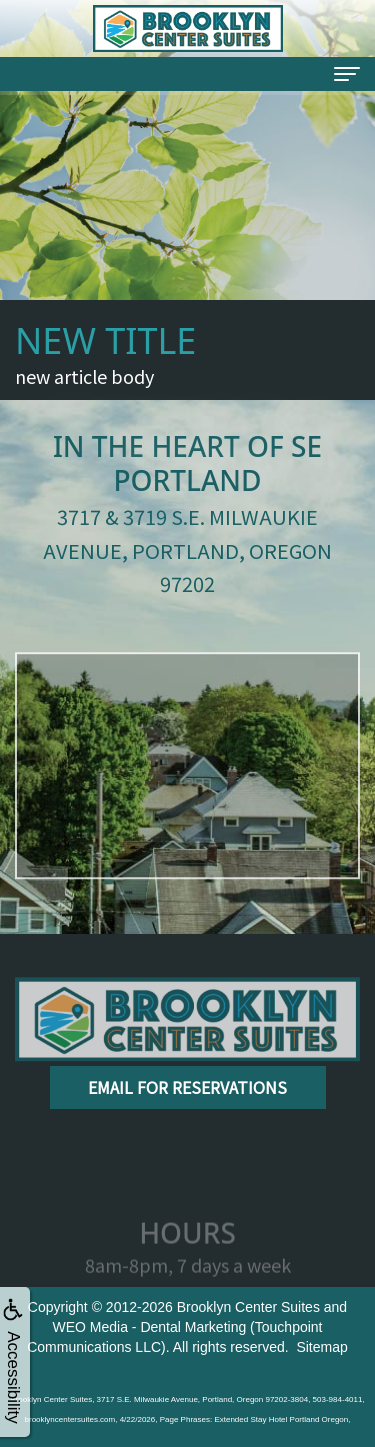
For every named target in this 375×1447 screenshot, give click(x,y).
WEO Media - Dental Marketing (149, 1327)
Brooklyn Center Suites (248, 1307)
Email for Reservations (187, 1087)
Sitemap (321, 1347)
